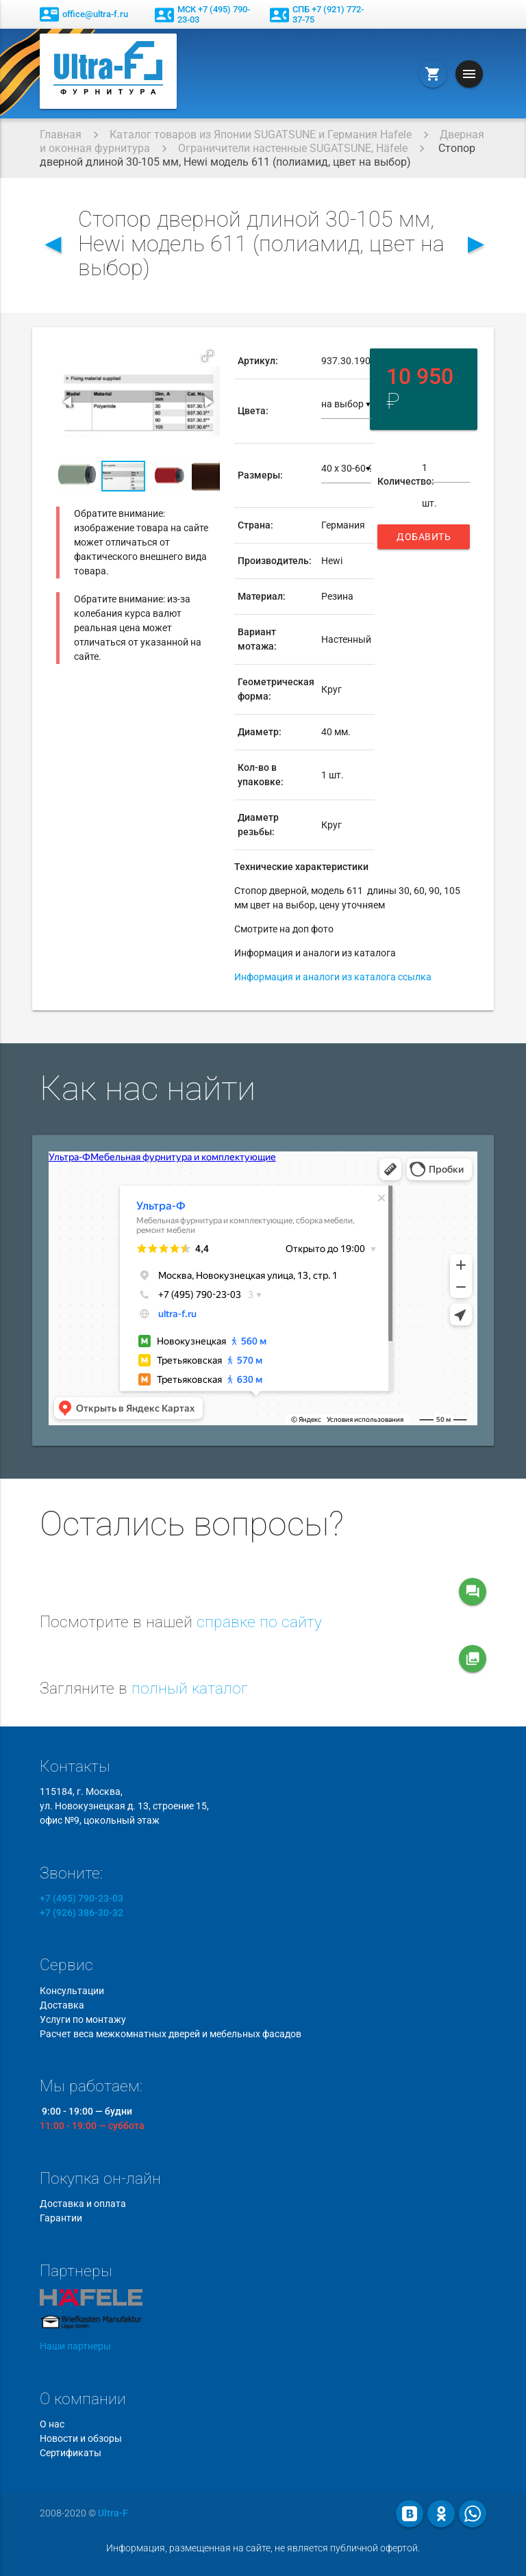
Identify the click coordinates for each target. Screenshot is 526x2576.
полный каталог (190, 1688)
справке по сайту (259, 1622)
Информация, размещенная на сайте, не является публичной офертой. (263, 2547)
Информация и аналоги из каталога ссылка (332, 976)
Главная (61, 134)
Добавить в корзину (424, 540)
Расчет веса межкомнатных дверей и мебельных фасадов (170, 2033)
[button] (207, 356)
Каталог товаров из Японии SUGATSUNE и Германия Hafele (261, 134)
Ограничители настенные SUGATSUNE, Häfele (293, 148)
